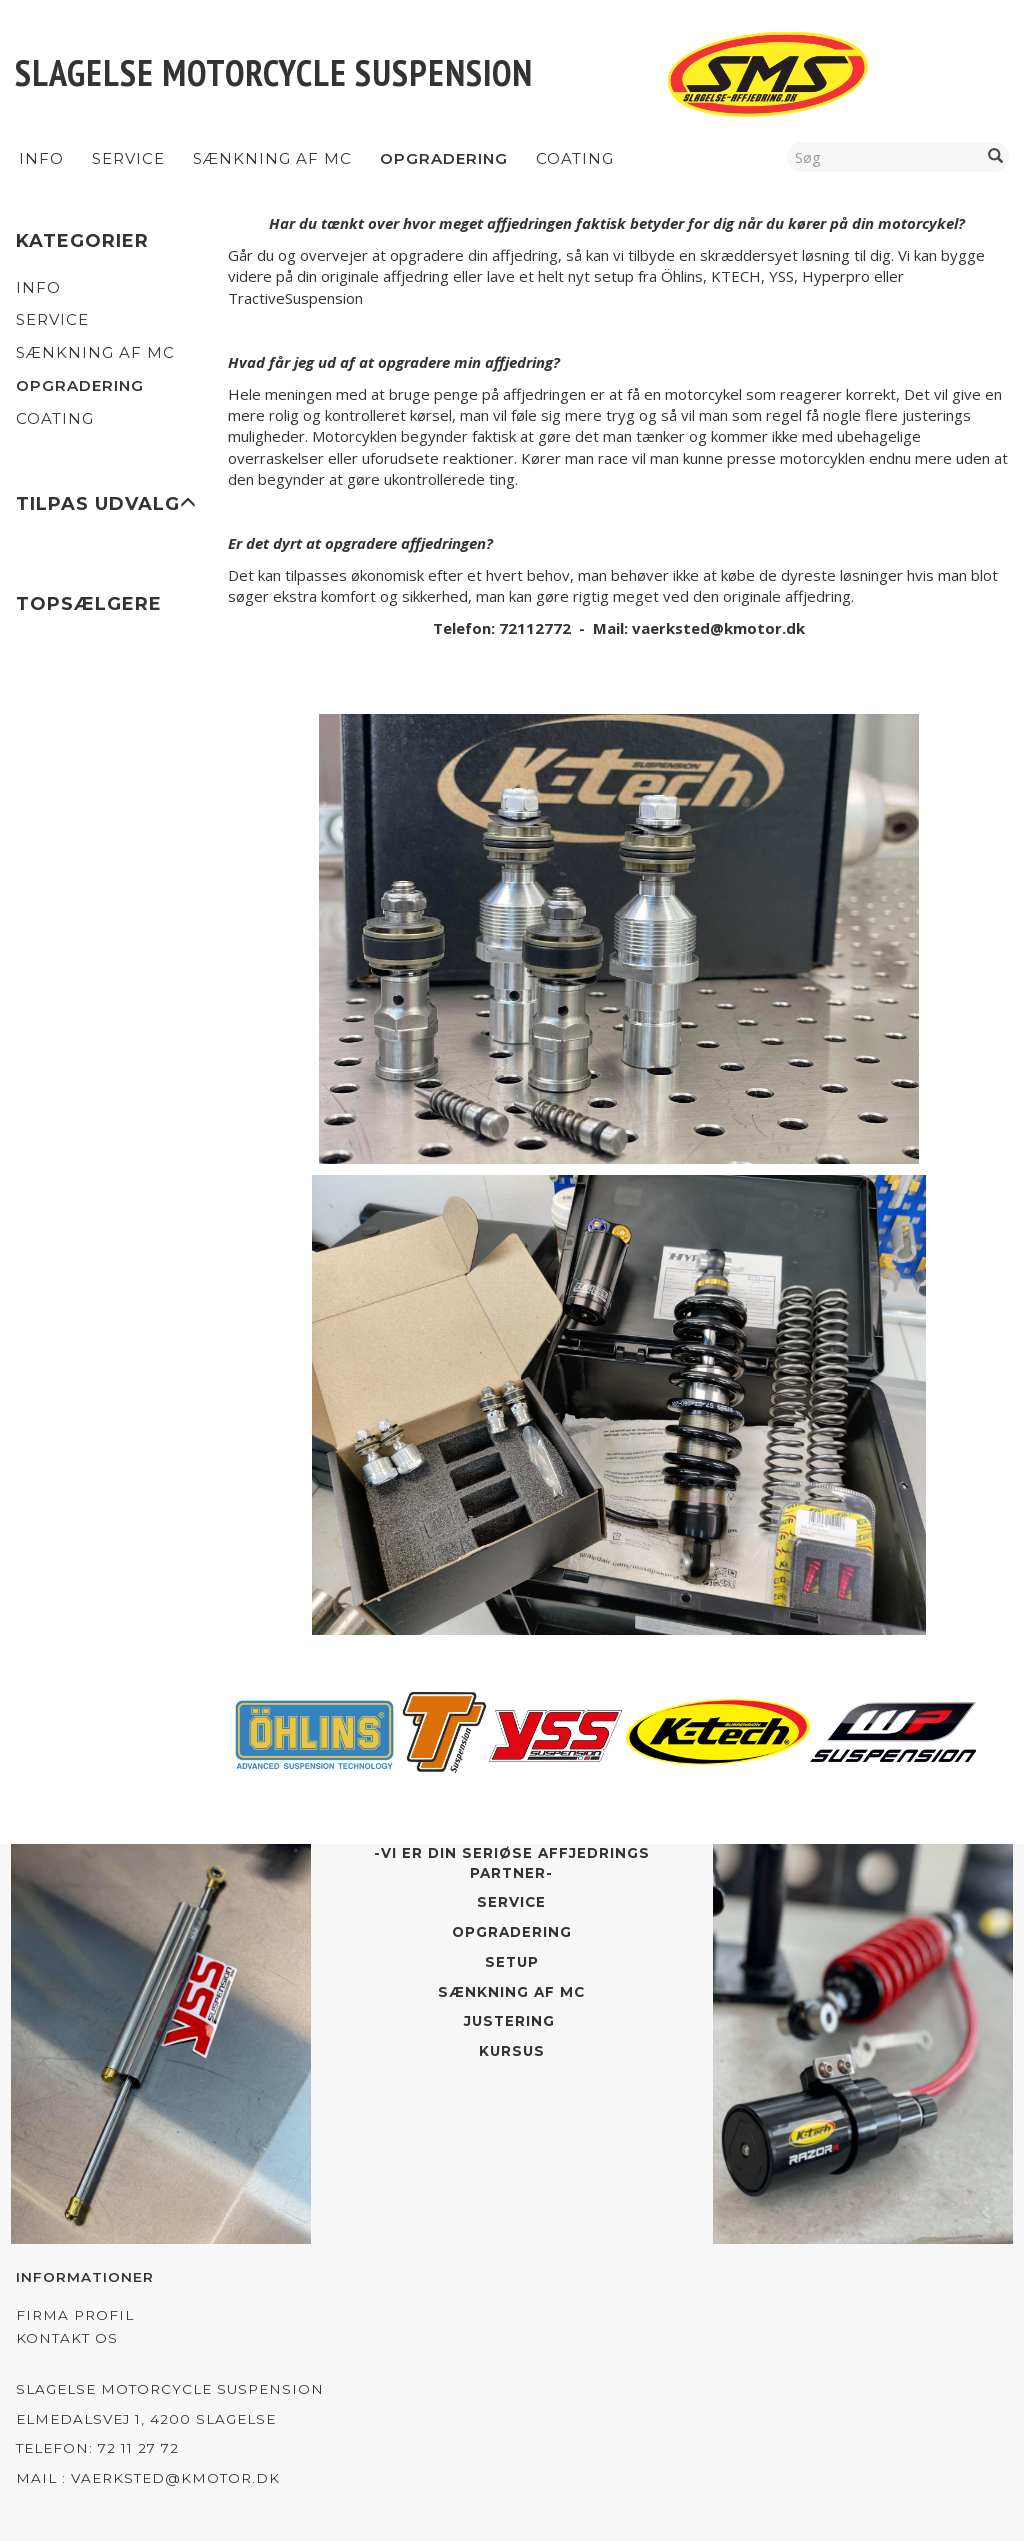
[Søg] (996, 156)
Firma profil (75, 2315)
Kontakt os (67, 2338)
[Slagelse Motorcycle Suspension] (274, 72)
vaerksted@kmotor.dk (718, 628)
